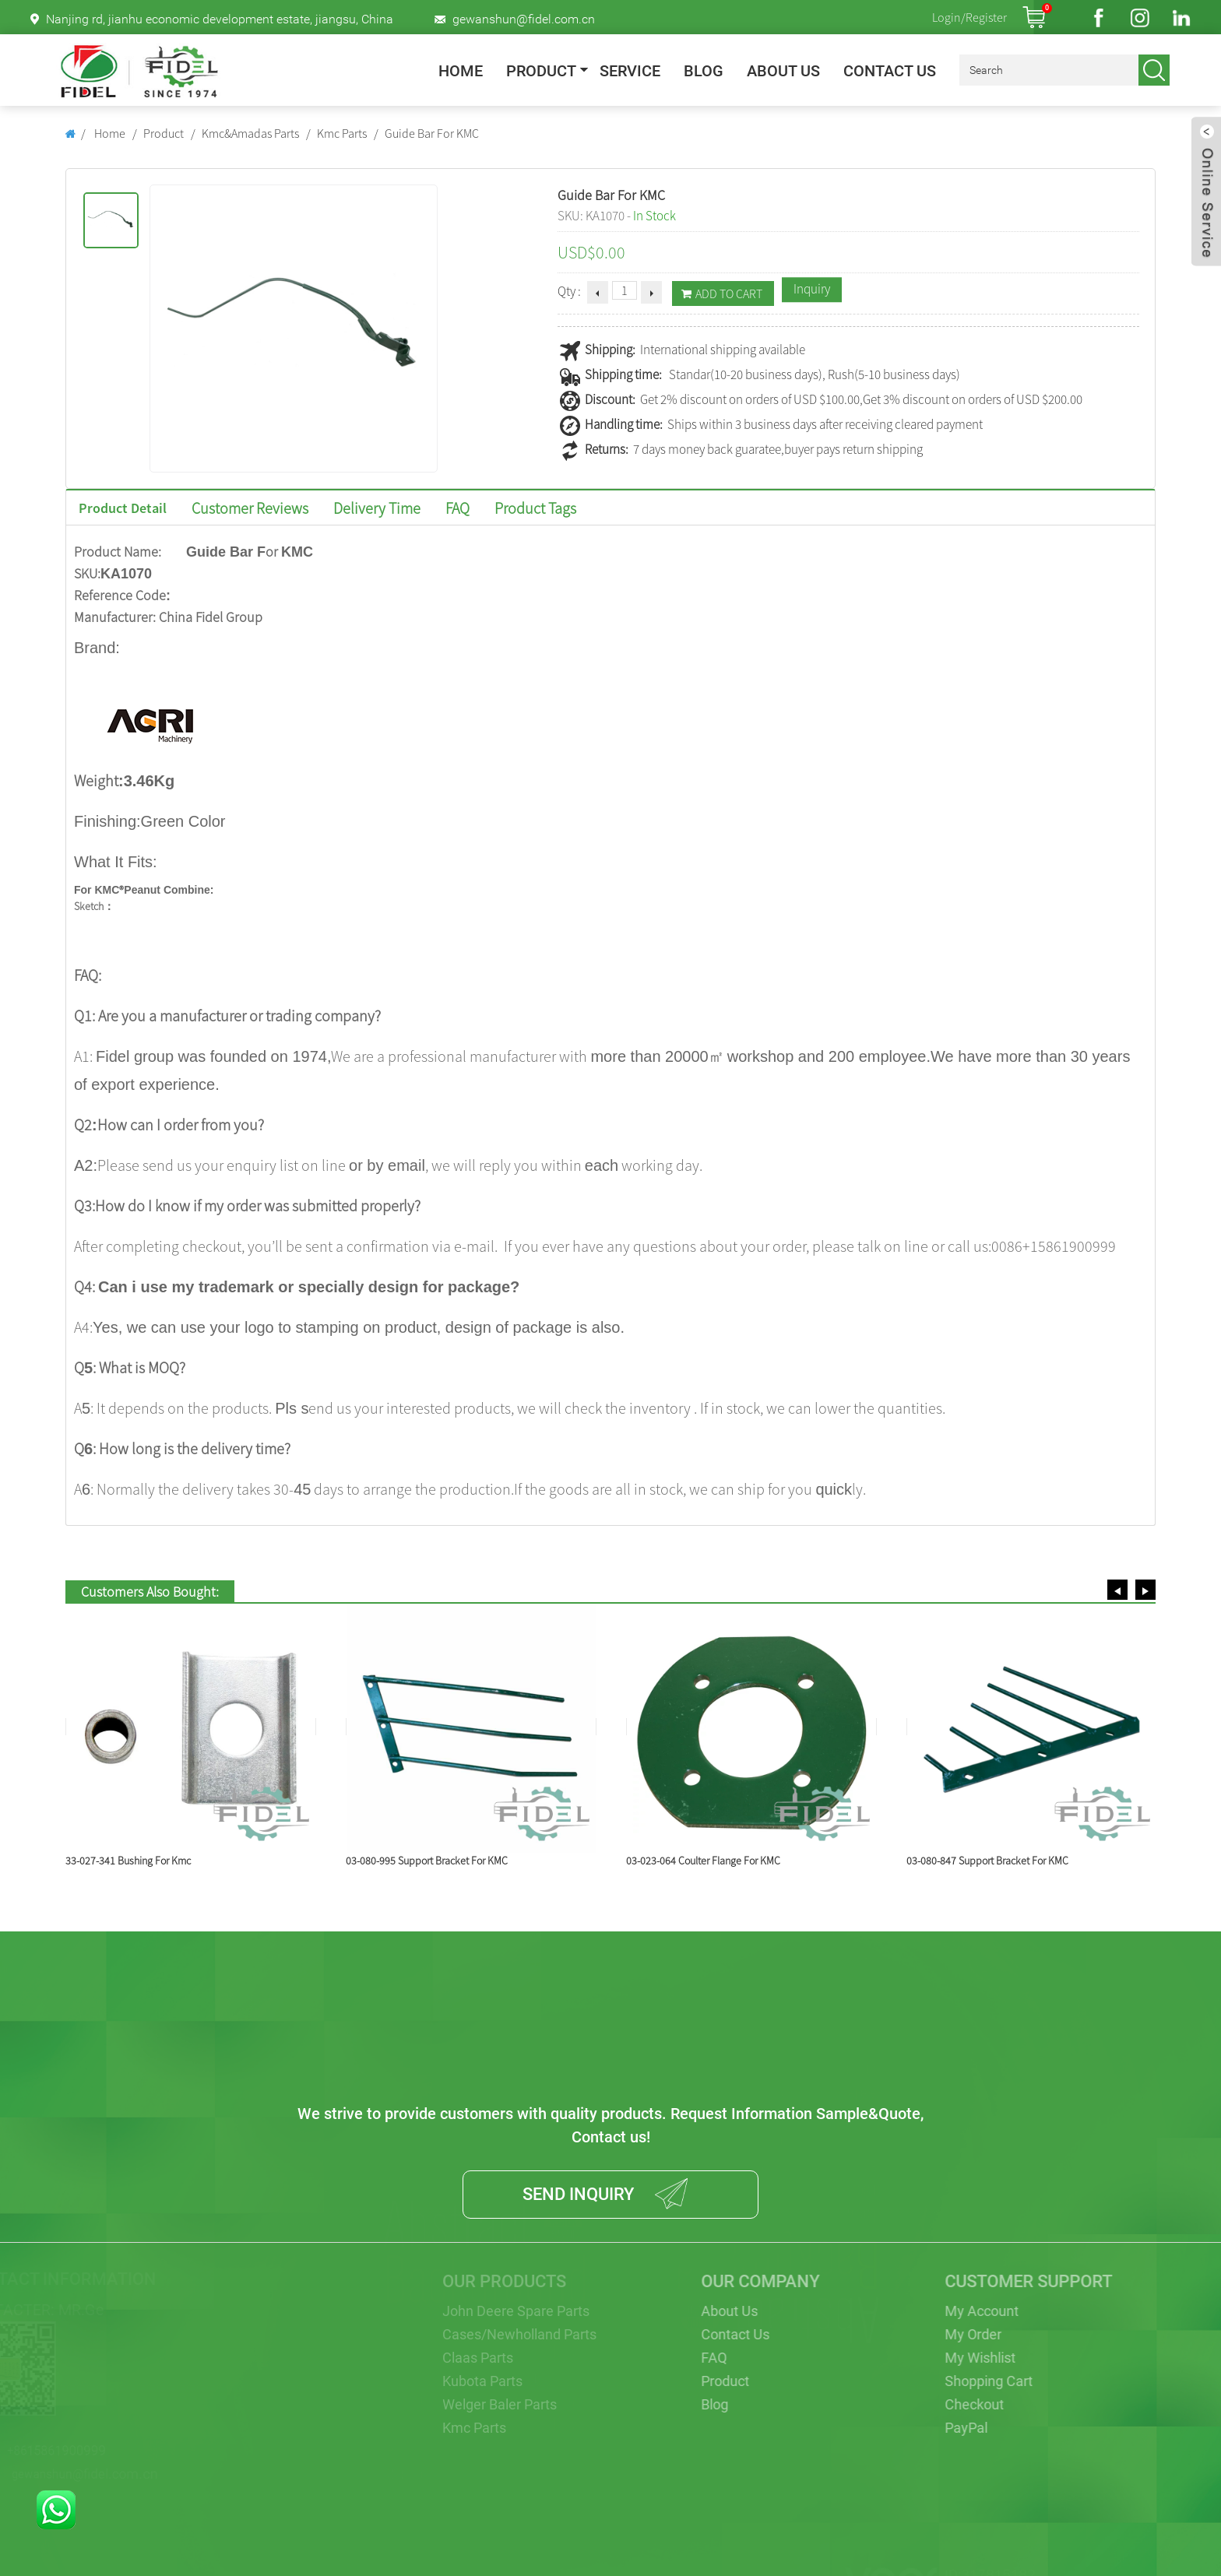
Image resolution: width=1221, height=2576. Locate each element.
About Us (783, 71)
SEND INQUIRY (578, 2194)
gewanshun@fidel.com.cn (523, 19)
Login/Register (969, 17)
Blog (703, 71)
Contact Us (889, 71)
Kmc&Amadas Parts (250, 133)
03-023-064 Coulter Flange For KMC (703, 1861)
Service (630, 71)
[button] (1117, 1590)
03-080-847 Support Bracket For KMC (987, 1861)
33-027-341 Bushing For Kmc (128, 1861)
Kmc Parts (342, 133)
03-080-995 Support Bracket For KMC (427, 1861)
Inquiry (811, 288)
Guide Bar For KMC (432, 133)
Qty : (569, 291)
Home (460, 71)
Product (541, 71)
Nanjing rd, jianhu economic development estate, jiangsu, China (219, 19)
